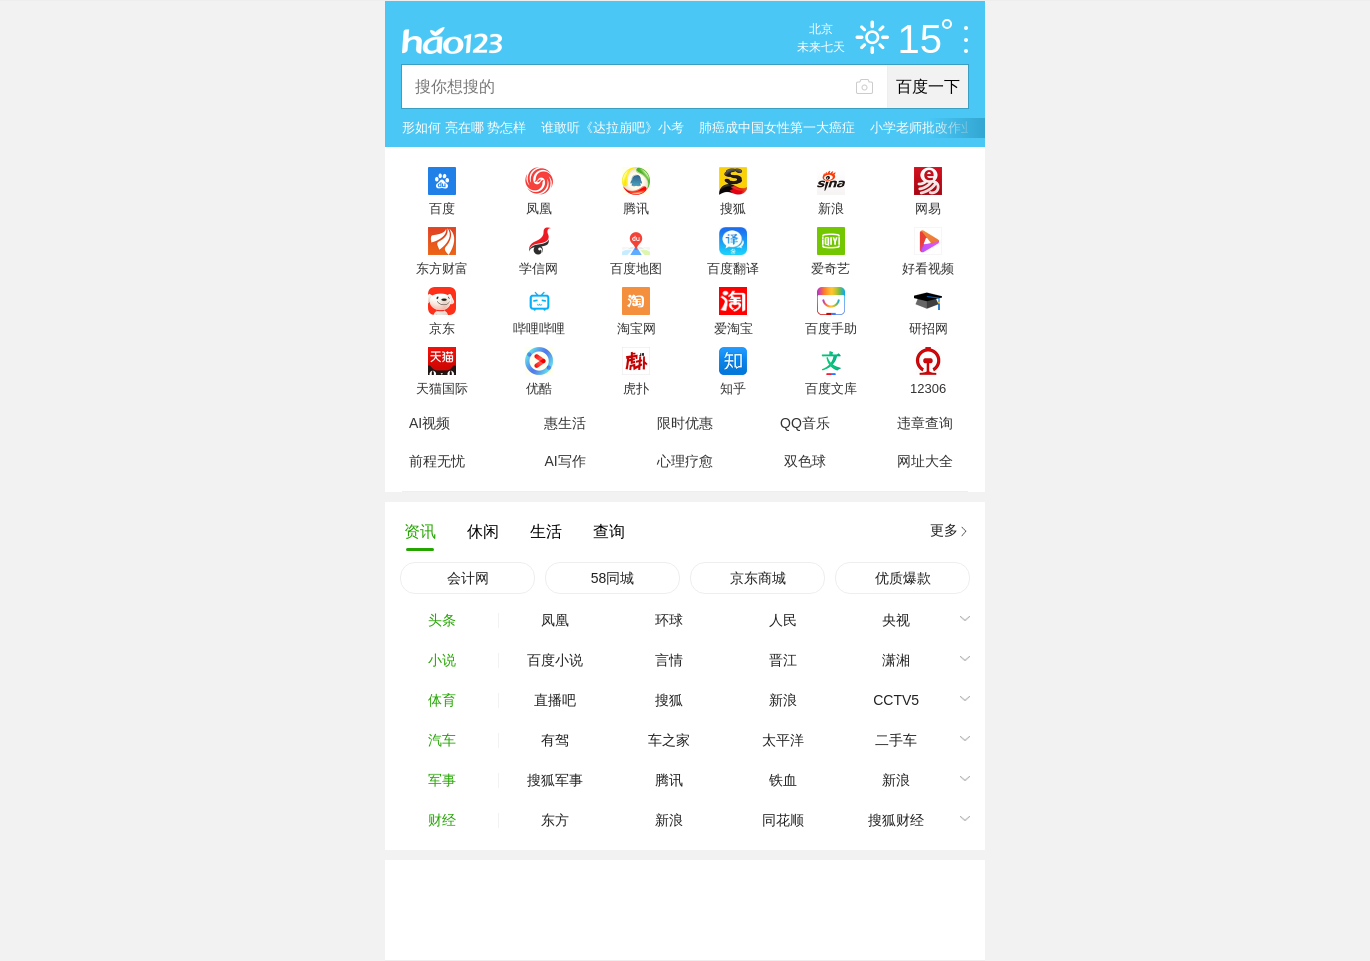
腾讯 (636, 208)
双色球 (805, 461)
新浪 (831, 208)
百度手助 (831, 328)
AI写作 (564, 461)
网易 (928, 208)
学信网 (538, 268)
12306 (928, 388)
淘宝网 (636, 328)
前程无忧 (437, 461)
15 (925, 40)
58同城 (613, 578)
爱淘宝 (733, 328)
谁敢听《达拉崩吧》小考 (612, 127)
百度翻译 (733, 268)
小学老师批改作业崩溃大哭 (948, 127)
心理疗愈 (685, 461)
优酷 (539, 388)
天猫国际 (442, 388)
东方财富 (442, 268)
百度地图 (636, 268)
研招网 (928, 328)
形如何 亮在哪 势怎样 (464, 127)
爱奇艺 (830, 268)
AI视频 (429, 423)
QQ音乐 (805, 423)
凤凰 (539, 208)
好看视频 (928, 268)
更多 (944, 530)
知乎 (733, 388)
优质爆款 (903, 578)
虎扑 (636, 388)
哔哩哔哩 (539, 328)
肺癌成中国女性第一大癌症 (777, 127)
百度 (442, 208)
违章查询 (925, 423)
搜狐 (733, 208)
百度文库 (831, 388)
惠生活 (565, 423)
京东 (442, 328)
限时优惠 (685, 423)
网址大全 (925, 461)
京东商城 (758, 578)
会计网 (468, 578)
